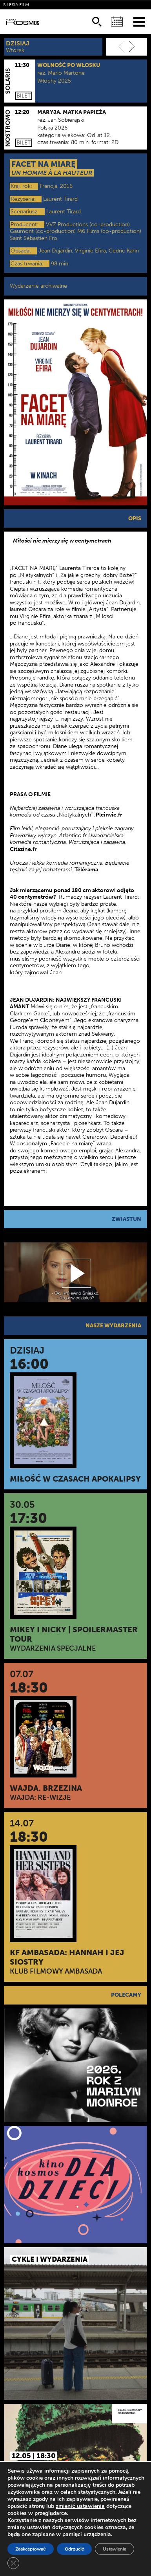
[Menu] (139, 21)
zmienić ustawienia (80, 2506)
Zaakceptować (30, 2549)
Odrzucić (74, 2549)
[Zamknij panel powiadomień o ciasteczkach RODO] (13, 2563)
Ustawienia (114, 2549)
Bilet (23, 95)
